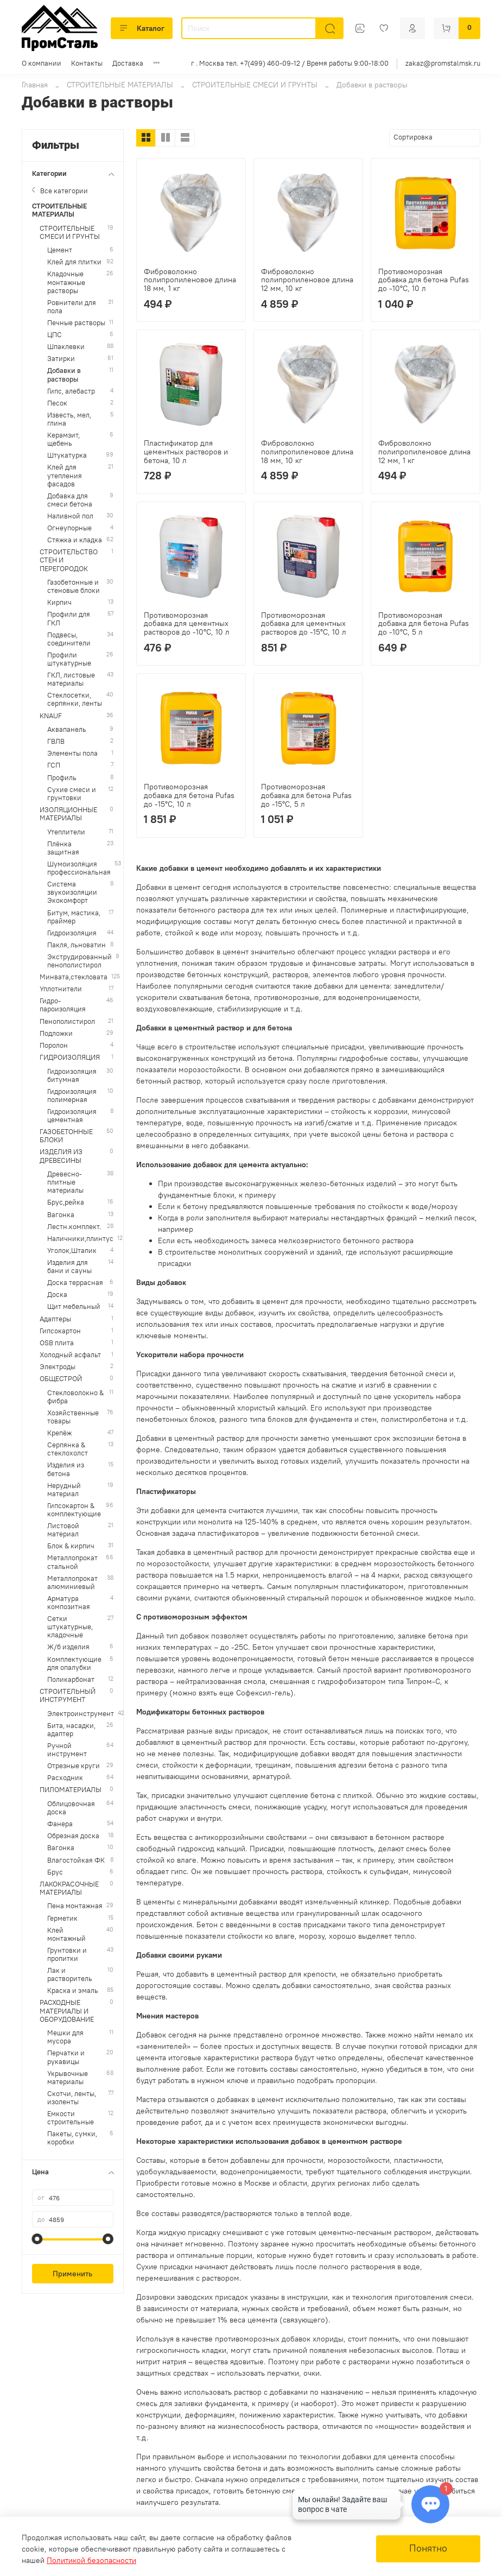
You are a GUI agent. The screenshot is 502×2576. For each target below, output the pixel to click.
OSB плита (57, 1343)
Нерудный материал (64, 1490)
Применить (72, 2273)
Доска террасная (75, 1282)
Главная (35, 85)
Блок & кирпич (70, 1546)
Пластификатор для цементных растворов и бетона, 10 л (186, 451)
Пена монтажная (75, 1906)
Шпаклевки (66, 347)
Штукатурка (67, 455)
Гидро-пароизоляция (63, 1005)
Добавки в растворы (64, 374)
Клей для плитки (74, 262)
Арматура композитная (68, 1602)
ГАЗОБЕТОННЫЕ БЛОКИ (66, 1136)
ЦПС (54, 335)
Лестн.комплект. (74, 1227)
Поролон (54, 1045)
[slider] (37, 2239)
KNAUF (51, 716)
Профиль (62, 778)
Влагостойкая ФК (76, 1860)
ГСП (53, 765)
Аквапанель (66, 729)
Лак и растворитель (69, 1974)
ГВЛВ (56, 741)
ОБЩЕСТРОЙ (61, 1379)
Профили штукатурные (69, 659)
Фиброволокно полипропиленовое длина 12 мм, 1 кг (424, 451)
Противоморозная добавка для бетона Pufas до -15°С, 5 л (306, 795)
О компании (41, 63)
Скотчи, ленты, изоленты (71, 2098)
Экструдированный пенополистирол (79, 961)
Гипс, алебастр (71, 391)
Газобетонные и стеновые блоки (73, 586)
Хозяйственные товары (73, 1417)
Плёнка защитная (63, 848)
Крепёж (59, 1433)
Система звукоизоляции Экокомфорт (72, 892)
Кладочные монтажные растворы (66, 282)
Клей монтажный (66, 1934)
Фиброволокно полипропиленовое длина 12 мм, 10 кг (307, 280)
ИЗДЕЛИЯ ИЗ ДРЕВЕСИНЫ (61, 1156)
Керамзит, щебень (63, 439)
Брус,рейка (65, 1202)
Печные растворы (76, 323)
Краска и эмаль (72, 1990)
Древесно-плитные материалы (65, 1182)
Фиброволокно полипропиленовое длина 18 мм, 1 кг (190, 280)
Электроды (57, 1367)
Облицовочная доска (71, 1808)
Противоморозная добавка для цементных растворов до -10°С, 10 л (187, 623)
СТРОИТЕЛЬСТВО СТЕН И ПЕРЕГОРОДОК (69, 560)
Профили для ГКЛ (68, 618)
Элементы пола (72, 753)
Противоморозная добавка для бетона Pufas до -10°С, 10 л (423, 280)
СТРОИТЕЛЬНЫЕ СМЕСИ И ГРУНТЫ (254, 85)
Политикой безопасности (91, 2560)
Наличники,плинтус (80, 1239)
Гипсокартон (60, 1331)
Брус (55, 1872)
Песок (57, 403)
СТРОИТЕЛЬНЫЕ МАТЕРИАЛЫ (120, 85)
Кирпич (59, 602)
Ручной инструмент (67, 1750)
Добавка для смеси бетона (69, 500)
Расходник (65, 1778)
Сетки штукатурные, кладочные (70, 1627)
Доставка (127, 63)
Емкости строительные (70, 2118)
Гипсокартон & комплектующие (74, 1510)
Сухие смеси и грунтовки (71, 794)
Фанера (60, 1824)
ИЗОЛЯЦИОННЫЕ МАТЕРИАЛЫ (68, 814)
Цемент (59, 250)
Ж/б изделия (68, 1647)
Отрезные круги (73, 1766)
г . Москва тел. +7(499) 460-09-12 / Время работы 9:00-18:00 (290, 63)
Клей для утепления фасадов (64, 475)
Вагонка (60, 1215)
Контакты (87, 63)
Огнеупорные (69, 528)
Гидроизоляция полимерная (72, 1095)
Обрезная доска (73, 1836)
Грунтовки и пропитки (67, 1954)
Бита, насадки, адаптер (71, 1729)
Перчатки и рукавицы (66, 2057)
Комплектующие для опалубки (74, 1663)
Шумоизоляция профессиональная (79, 868)
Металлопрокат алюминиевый (72, 1582)
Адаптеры (55, 1319)
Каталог (141, 28)
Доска (57, 1294)
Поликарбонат (70, 1679)
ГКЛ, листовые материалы (71, 679)
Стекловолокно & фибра (75, 1397)
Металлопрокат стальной (72, 1562)
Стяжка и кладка (74, 540)
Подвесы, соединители (69, 639)
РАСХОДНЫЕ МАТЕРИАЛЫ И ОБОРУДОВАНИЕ (67, 2010)
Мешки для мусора (65, 2037)
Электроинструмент (80, 1714)
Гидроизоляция (72, 933)
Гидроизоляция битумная (72, 1075)
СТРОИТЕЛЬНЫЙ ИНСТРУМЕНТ (68, 1695)
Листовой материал (63, 1530)
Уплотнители (61, 989)
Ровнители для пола (71, 307)
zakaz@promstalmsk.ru (442, 63)
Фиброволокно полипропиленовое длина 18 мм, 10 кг (307, 451)
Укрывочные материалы (67, 2077)
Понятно (428, 2548)
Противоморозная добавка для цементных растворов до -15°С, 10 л (303, 623)
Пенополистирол (67, 1021)
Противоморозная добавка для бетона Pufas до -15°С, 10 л (189, 795)
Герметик (62, 1918)
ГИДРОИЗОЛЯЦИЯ (70, 1057)
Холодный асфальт (70, 1355)
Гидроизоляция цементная (72, 1115)
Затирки (61, 359)
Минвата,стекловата (73, 977)
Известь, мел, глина (69, 419)
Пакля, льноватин (76, 945)
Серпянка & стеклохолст (67, 1449)
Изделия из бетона (65, 1469)
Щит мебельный (73, 1306)
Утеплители (66, 832)
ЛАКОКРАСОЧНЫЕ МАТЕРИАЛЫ (69, 1888)
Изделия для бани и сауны (69, 1266)
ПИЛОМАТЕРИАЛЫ (70, 1790)
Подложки (56, 1033)
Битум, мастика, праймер (73, 917)
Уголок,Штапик (72, 1250)
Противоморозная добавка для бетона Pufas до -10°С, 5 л (423, 623)
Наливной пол (70, 516)
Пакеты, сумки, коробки (72, 2138)
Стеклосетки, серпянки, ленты (74, 699)
